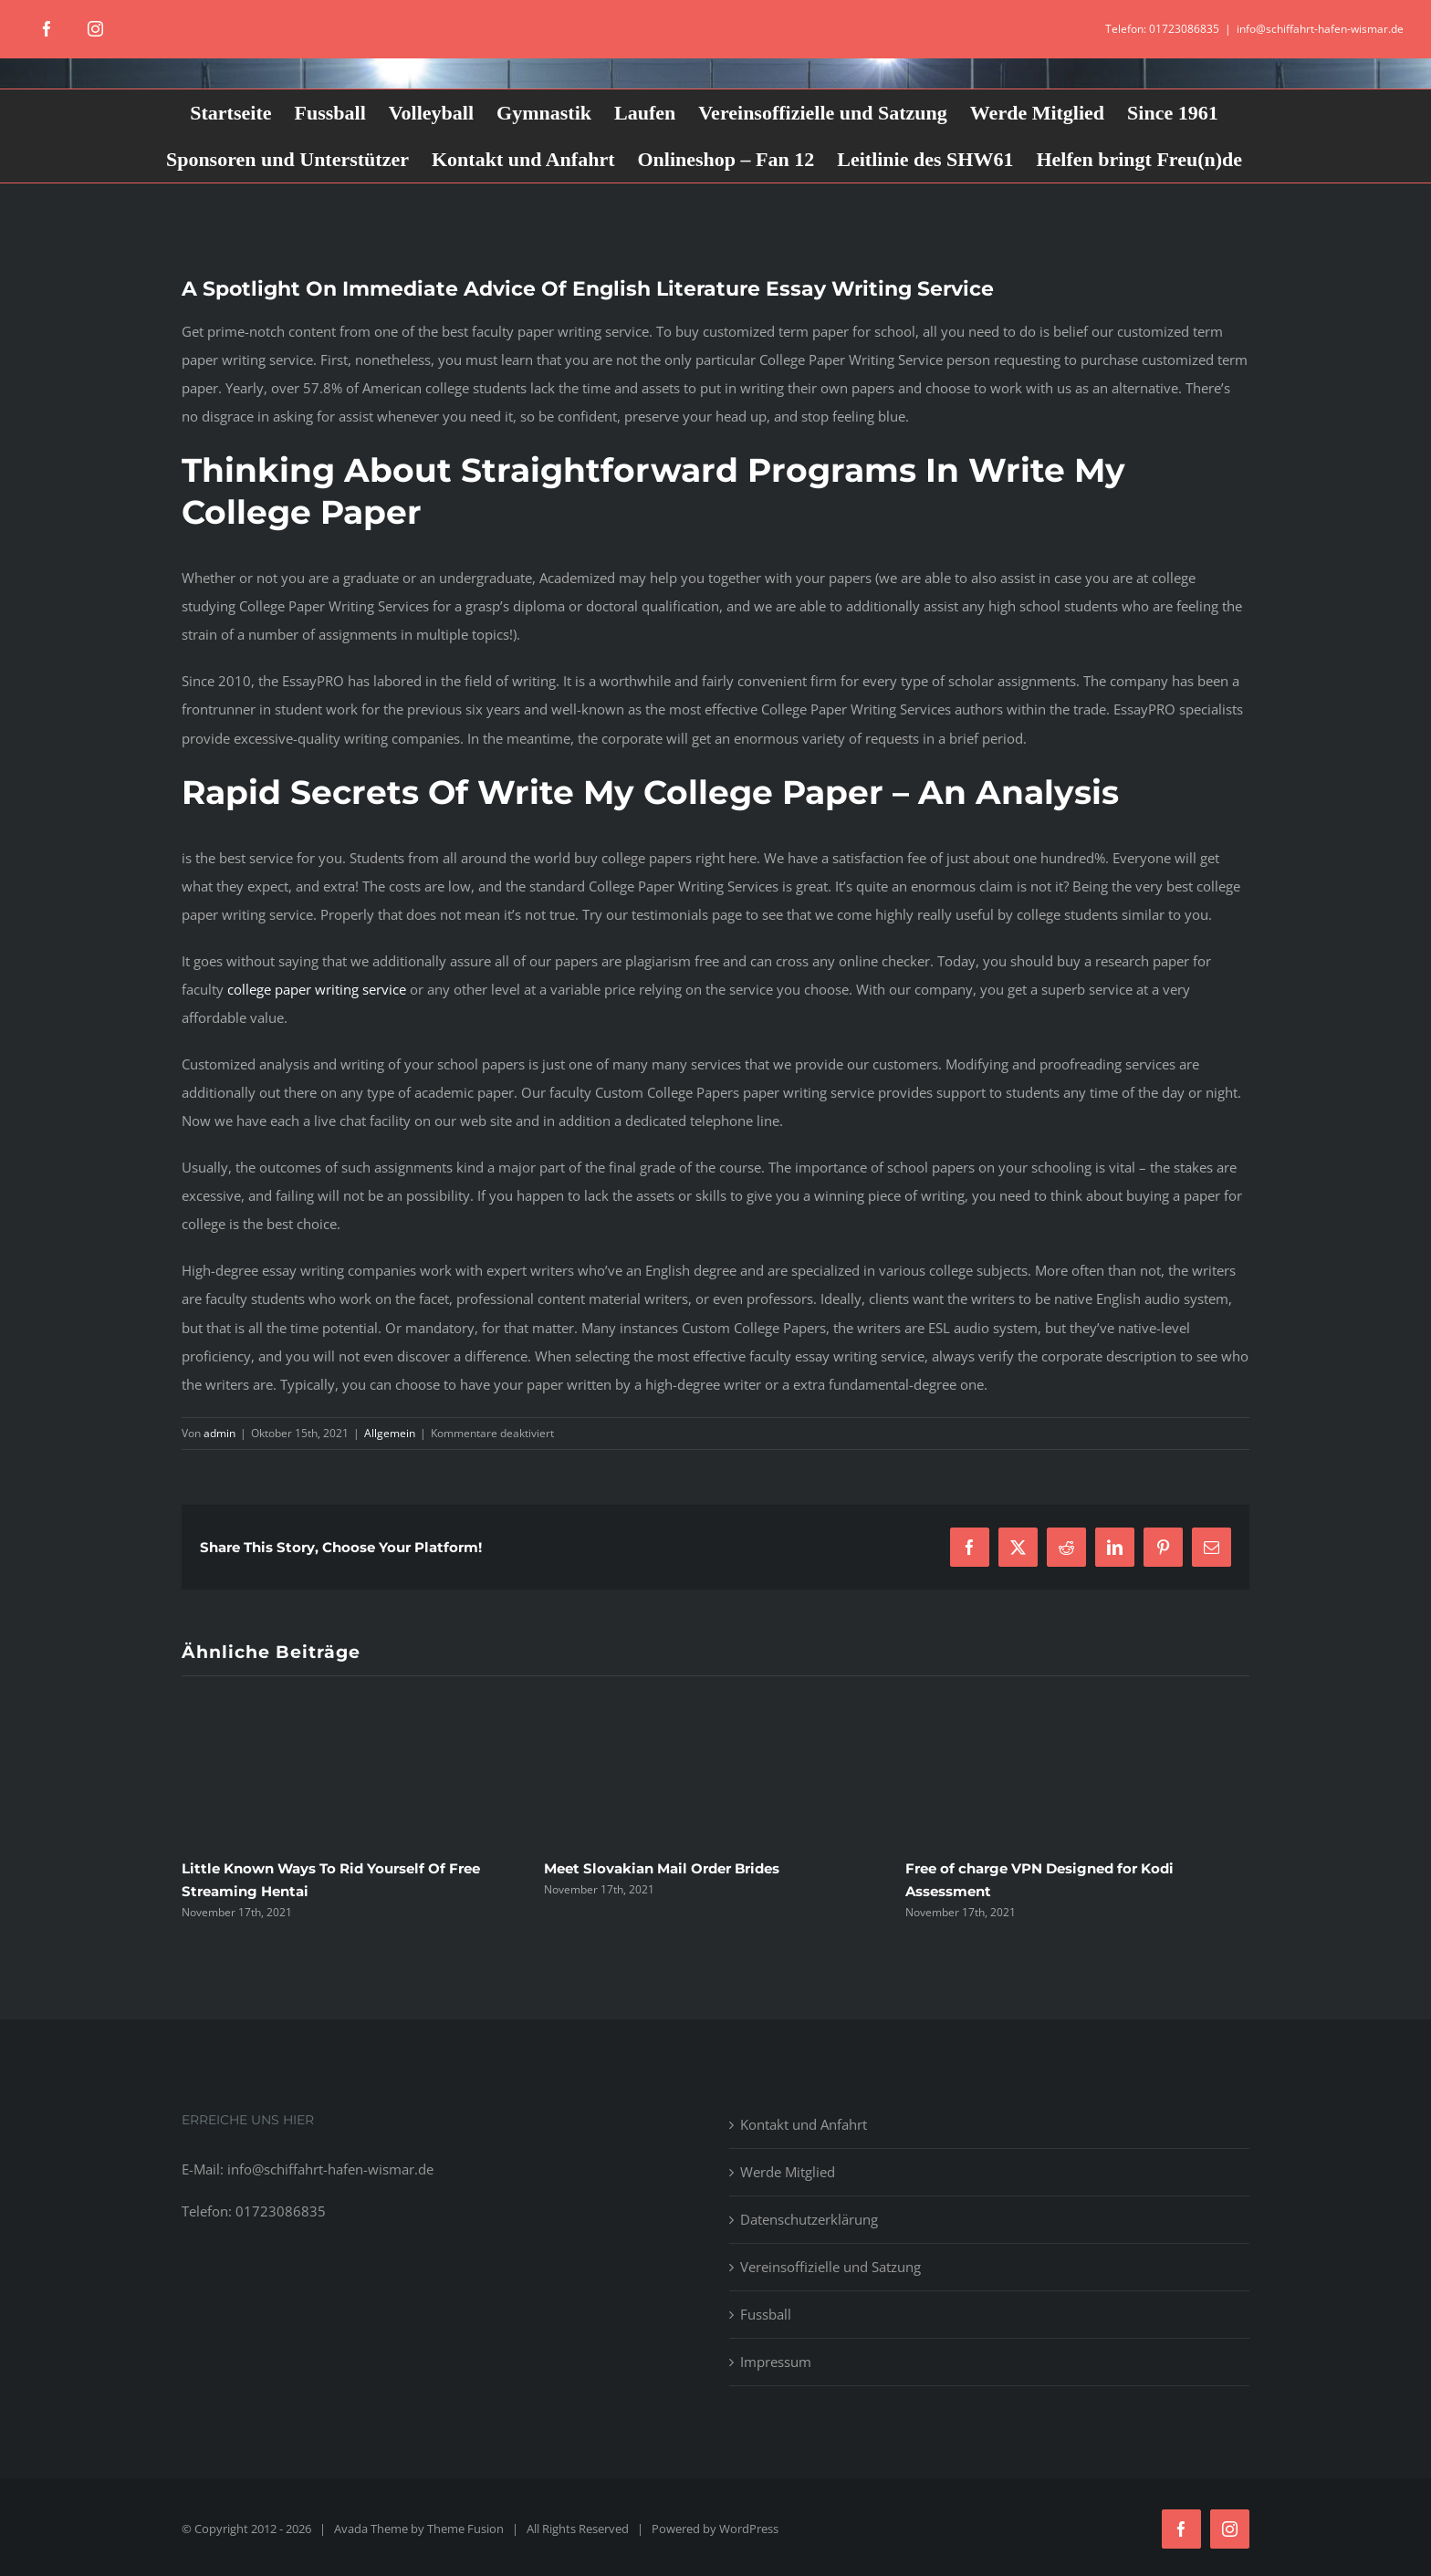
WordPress (748, 2528)
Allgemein (389, 1433)
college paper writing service (316, 989)
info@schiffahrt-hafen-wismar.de (1320, 29)
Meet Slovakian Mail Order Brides (661, 1868)
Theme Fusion (465, 2528)
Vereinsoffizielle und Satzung (830, 2267)
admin (219, 1433)
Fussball (765, 2314)
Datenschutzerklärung (809, 2219)
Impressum (775, 2361)
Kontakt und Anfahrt (803, 2124)
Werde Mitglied (787, 2172)
